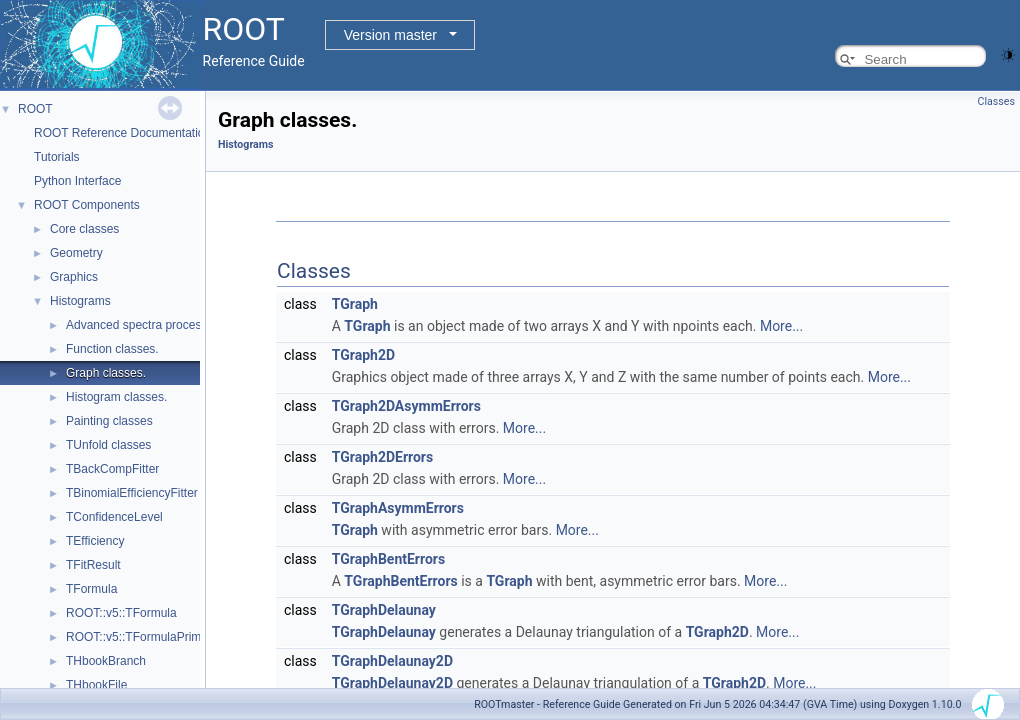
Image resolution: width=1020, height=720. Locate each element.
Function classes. (112, 349)
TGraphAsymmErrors (398, 508)
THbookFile (96, 685)
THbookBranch (106, 661)
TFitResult (93, 565)
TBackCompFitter (112, 469)
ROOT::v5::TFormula (121, 613)
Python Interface (77, 181)
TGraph (355, 304)
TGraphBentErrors (388, 559)
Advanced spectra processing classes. (168, 325)
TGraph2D (363, 355)
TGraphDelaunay (384, 610)
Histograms (80, 301)
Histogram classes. (116, 397)
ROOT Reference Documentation (122, 133)
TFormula (91, 589)
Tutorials (57, 157)
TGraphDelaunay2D (392, 661)
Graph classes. (106, 373)
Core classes (84, 229)
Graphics (74, 277)
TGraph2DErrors (382, 457)
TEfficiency (95, 541)
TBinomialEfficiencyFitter (132, 493)
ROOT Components (87, 205)
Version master (390, 35)
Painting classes (109, 421)
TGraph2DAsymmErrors (406, 406)
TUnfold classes (108, 445)
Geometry (76, 253)
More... (781, 326)
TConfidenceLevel (114, 517)
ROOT (35, 109)
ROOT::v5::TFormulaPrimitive (144, 637)
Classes (996, 101)
